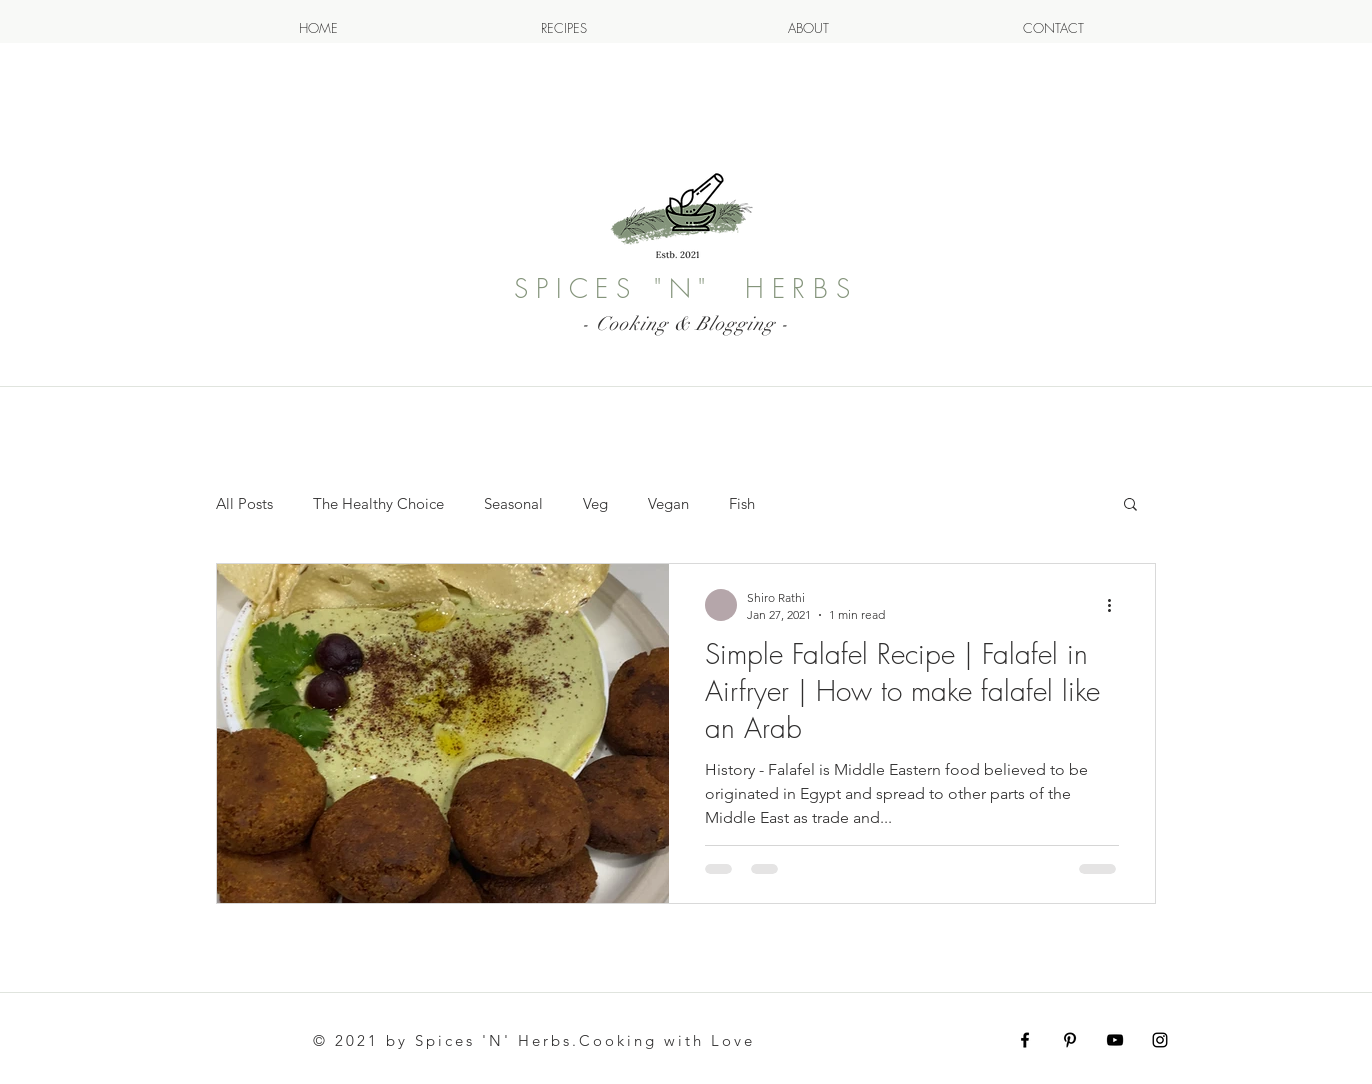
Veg (595, 503)
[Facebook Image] (1025, 1040)
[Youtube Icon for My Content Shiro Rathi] (1115, 1040)
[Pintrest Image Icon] (1070, 1040)
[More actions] (1116, 605)
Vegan (668, 503)
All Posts (244, 503)
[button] (1130, 505)
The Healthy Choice (378, 503)
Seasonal (513, 503)
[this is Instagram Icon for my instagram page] (1160, 1040)
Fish (742, 503)
